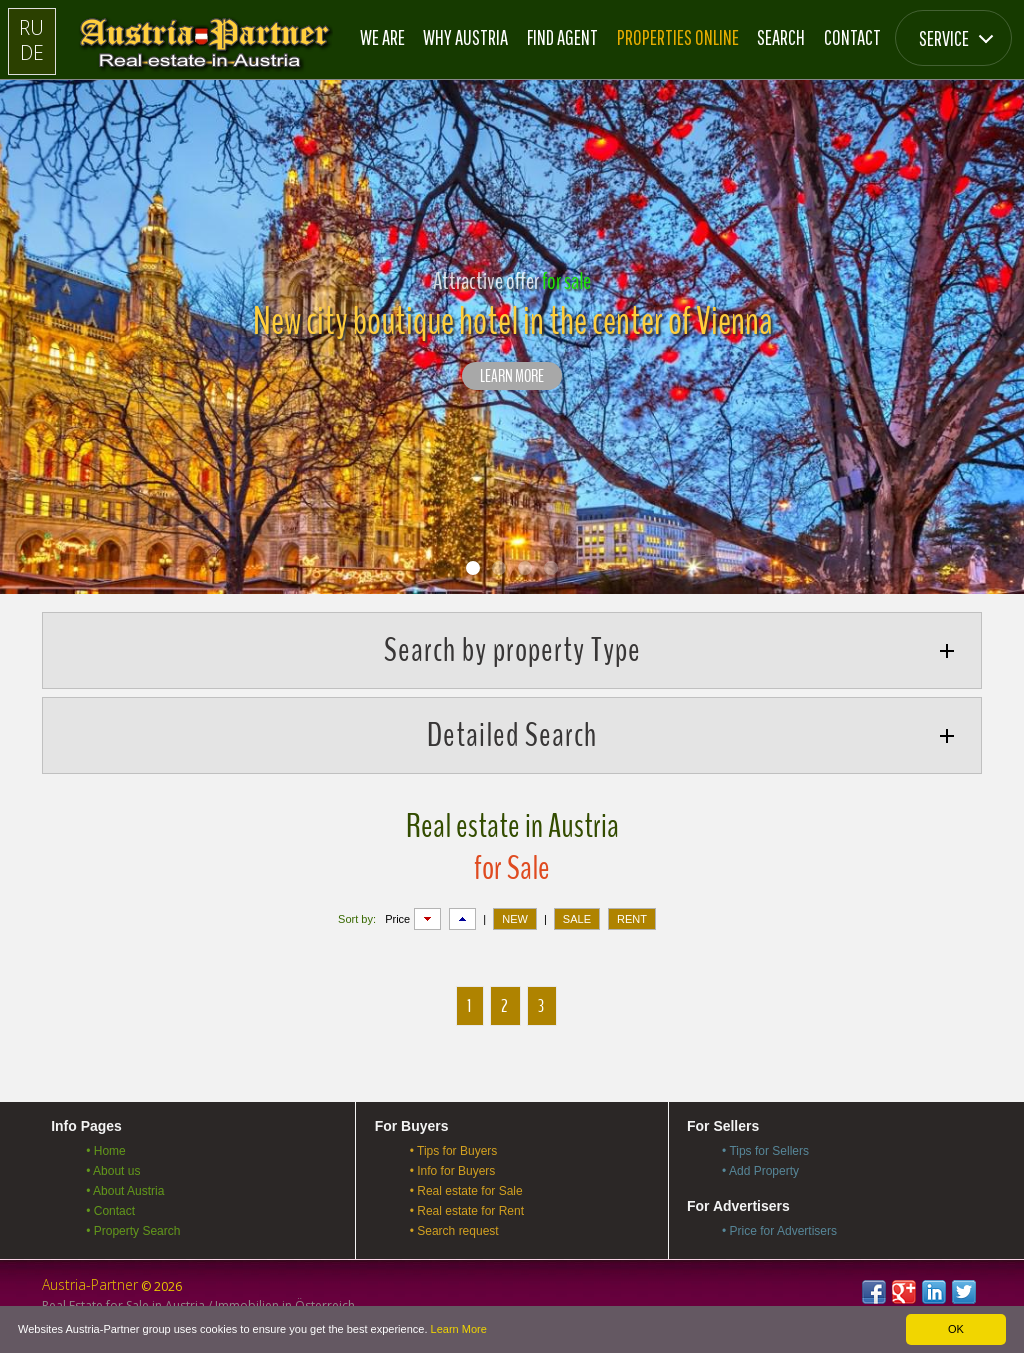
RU (31, 27)
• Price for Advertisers (779, 1231)
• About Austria (125, 1191)
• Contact (110, 1211)
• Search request (454, 1231)
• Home (106, 1151)
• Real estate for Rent (467, 1211)
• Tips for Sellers (765, 1151)
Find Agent (562, 37)
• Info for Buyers (453, 1171)
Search (781, 37)
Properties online (678, 37)
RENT (632, 919)
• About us (113, 1171)
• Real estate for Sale (466, 1191)
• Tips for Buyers (454, 1151)
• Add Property (760, 1171)
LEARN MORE (512, 377)
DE (32, 52)
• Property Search (133, 1231)
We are (382, 37)
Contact (852, 37)
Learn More (459, 1329)
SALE (577, 919)
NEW (515, 919)
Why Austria (465, 37)
